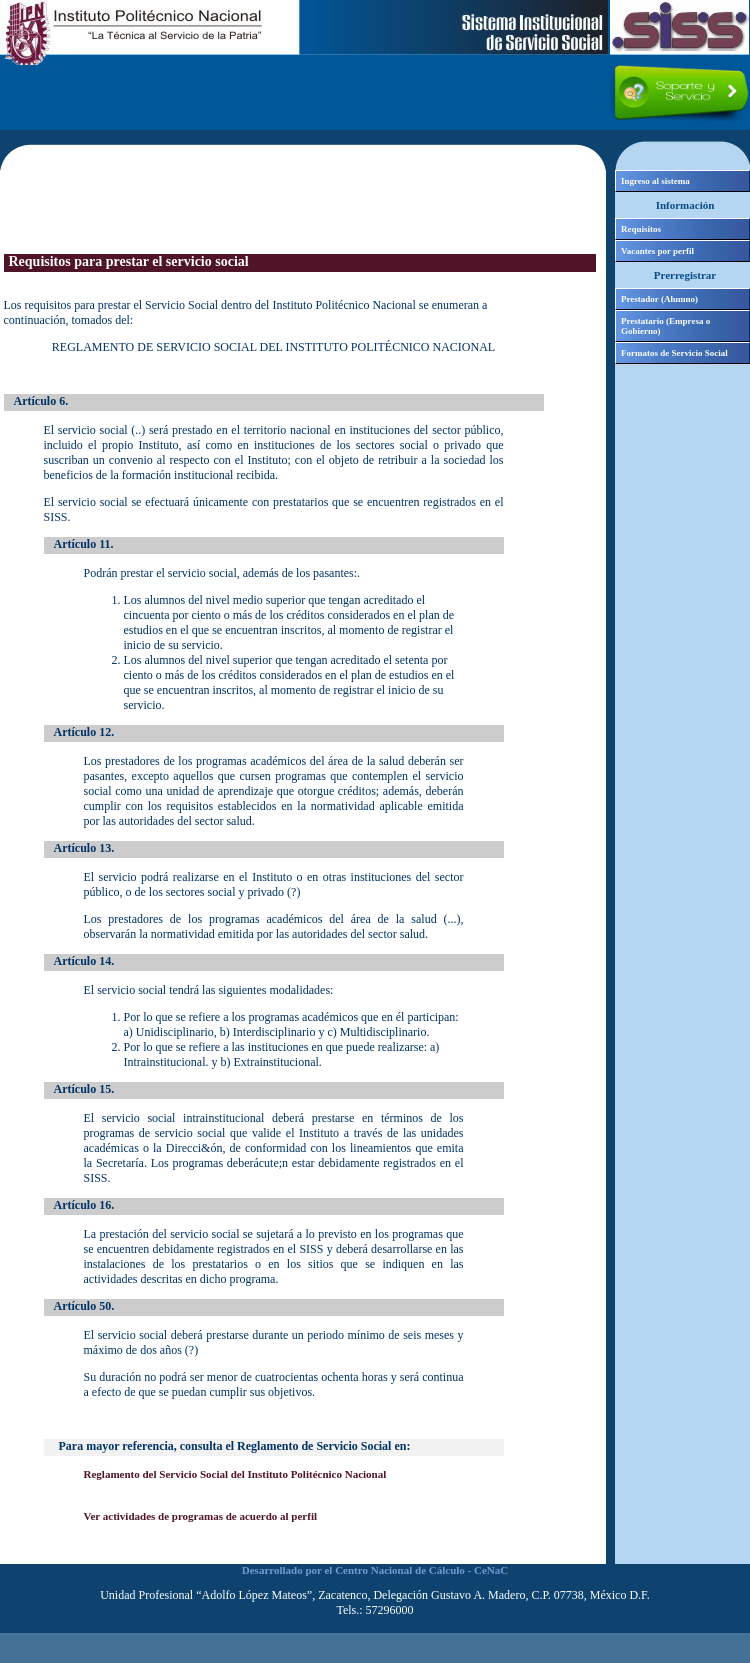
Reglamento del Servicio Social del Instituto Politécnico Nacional (235, 1474)
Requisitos (641, 229)
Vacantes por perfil (657, 251)
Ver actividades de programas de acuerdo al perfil (201, 1516)
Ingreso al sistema (655, 181)
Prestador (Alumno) (659, 299)
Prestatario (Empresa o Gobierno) (665, 326)
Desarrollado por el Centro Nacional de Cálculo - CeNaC (375, 1570)
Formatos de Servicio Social (674, 353)
